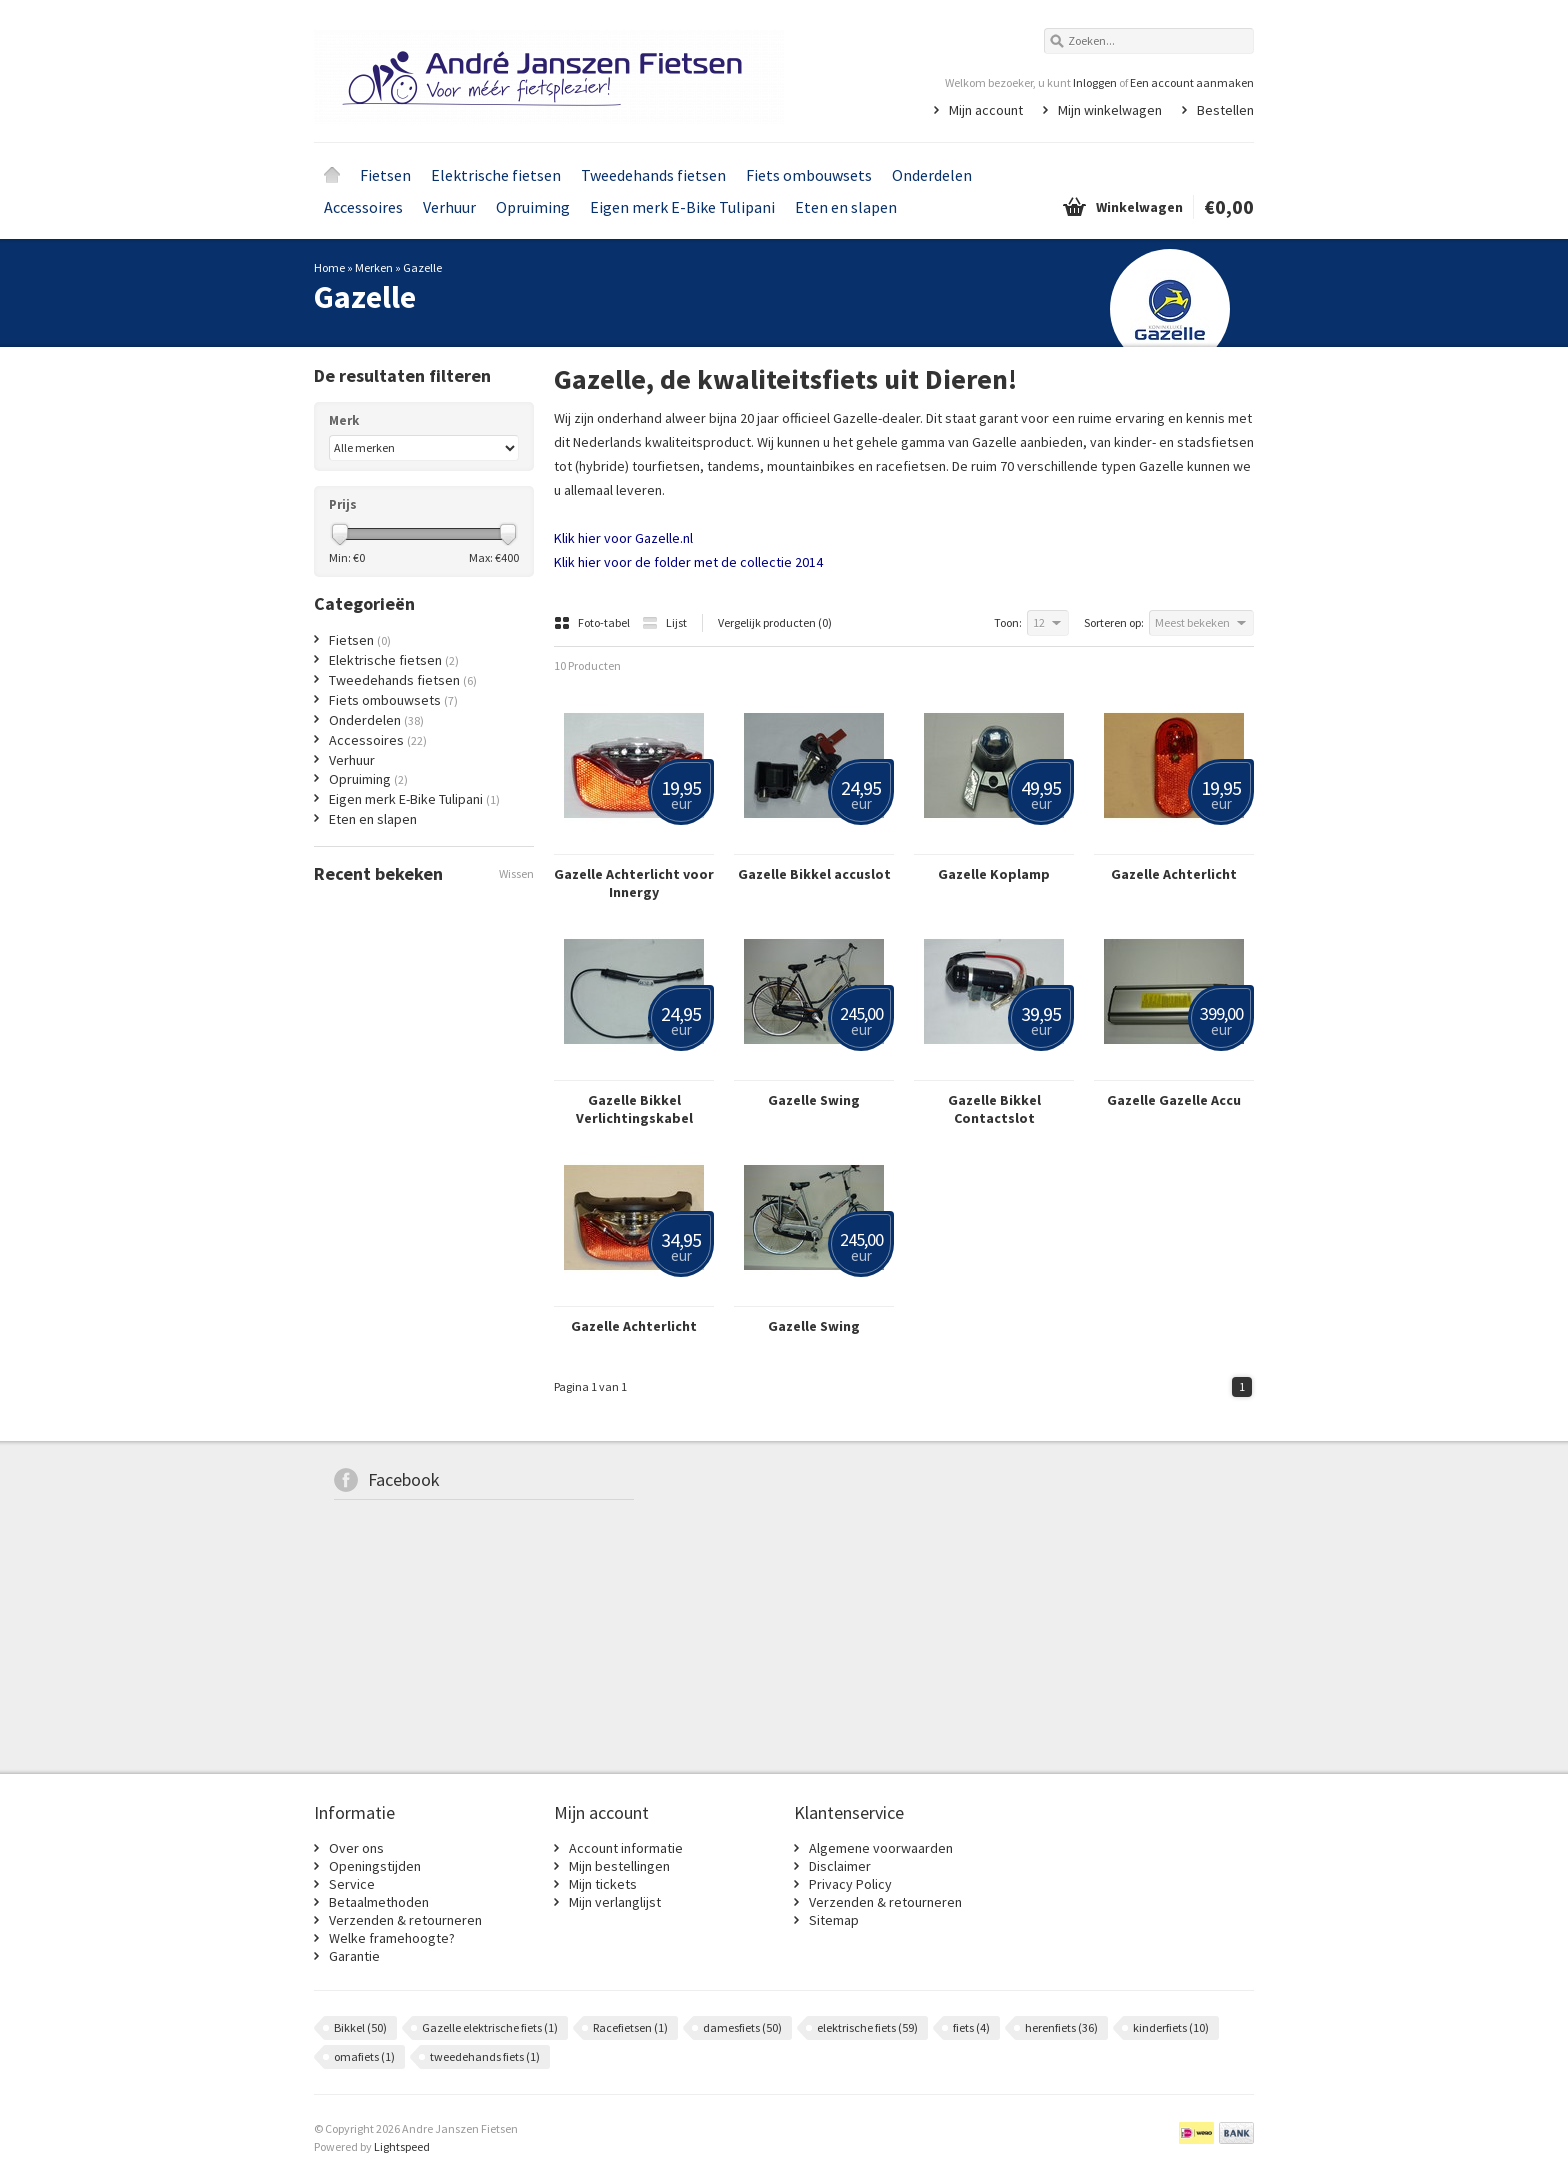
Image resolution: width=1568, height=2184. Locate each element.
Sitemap (834, 1920)
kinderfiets (1171, 2027)
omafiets (364, 2056)
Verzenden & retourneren (405, 1920)
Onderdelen (932, 175)
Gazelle (422, 267)
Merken (374, 267)
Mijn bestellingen (619, 1866)
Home (332, 175)
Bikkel (360, 2027)
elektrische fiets (867, 2027)
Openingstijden (375, 1866)
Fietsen (385, 175)
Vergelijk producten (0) (775, 622)
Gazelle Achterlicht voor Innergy (634, 883)
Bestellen (1225, 110)
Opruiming (533, 207)
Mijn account (986, 110)
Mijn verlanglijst (615, 1902)
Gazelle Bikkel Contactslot (994, 1109)
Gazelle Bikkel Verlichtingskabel (634, 1109)
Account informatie (626, 1848)
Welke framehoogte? (392, 1938)
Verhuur (449, 207)
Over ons (356, 1848)
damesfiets (742, 2027)
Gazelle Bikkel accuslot (814, 874)
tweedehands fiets (485, 2056)
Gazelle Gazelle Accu (1174, 1100)
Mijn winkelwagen (1110, 110)
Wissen (516, 873)
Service (352, 1884)
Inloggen (1095, 82)
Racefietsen (630, 2027)
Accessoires (363, 207)
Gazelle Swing (814, 1100)
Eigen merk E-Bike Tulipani (682, 207)
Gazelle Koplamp (994, 874)
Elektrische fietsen (496, 175)
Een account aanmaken (1192, 82)
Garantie (354, 1956)
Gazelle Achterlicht (1174, 874)
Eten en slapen (846, 207)
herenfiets (1061, 2027)
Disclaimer (840, 1866)
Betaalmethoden (379, 1902)
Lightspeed (402, 2146)
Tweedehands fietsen (653, 175)
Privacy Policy (850, 1884)
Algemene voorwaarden (881, 1848)
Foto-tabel (593, 622)
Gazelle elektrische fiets (490, 2027)
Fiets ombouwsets (809, 175)
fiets (971, 2027)
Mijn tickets (603, 1884)
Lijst (664, 622)
